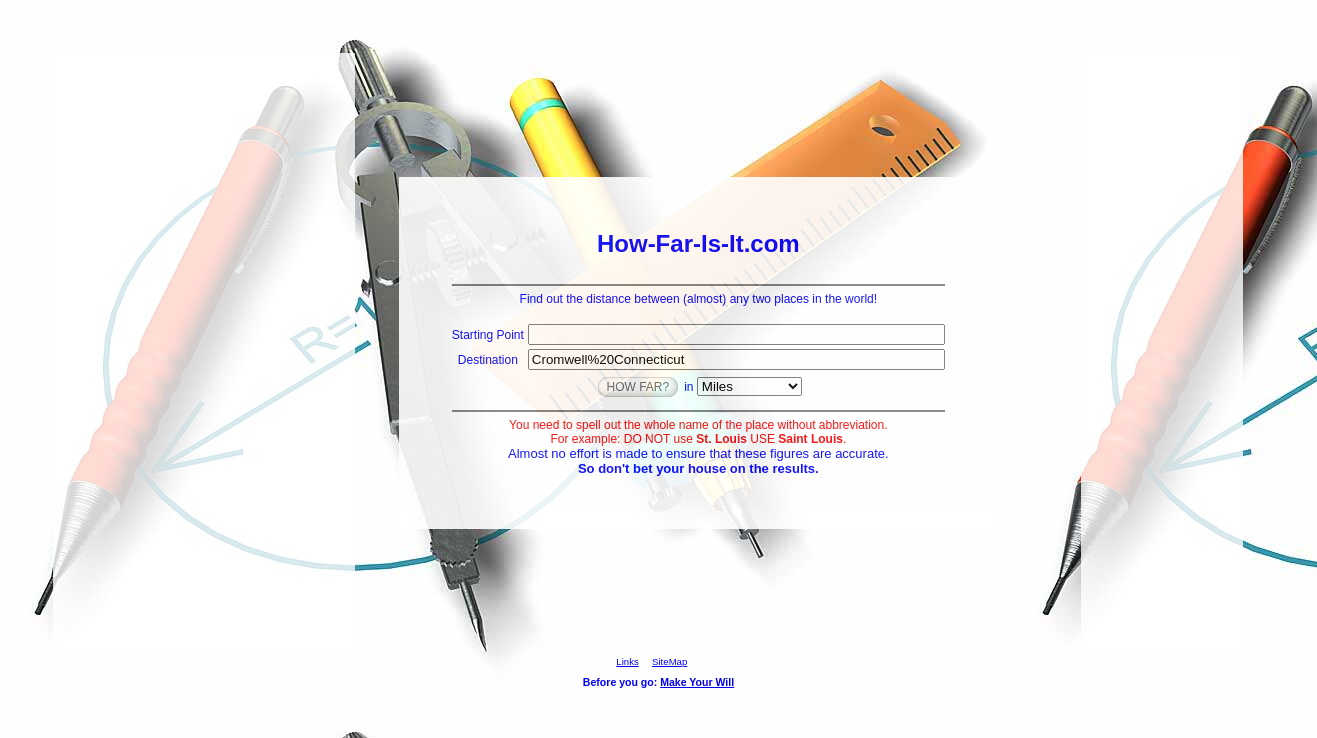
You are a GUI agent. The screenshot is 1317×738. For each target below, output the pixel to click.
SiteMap (669, 661)
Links (627, 661)
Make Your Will (697, 682)
